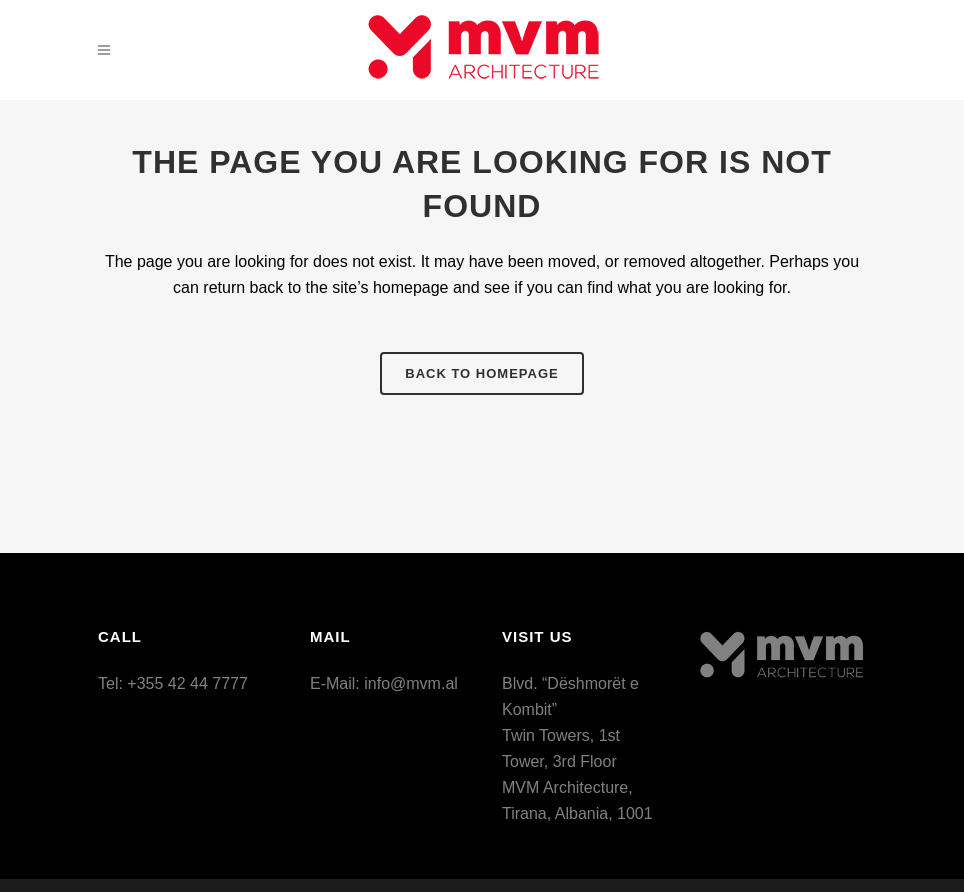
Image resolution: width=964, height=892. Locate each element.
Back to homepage (481, 373)
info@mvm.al (411, 683)
